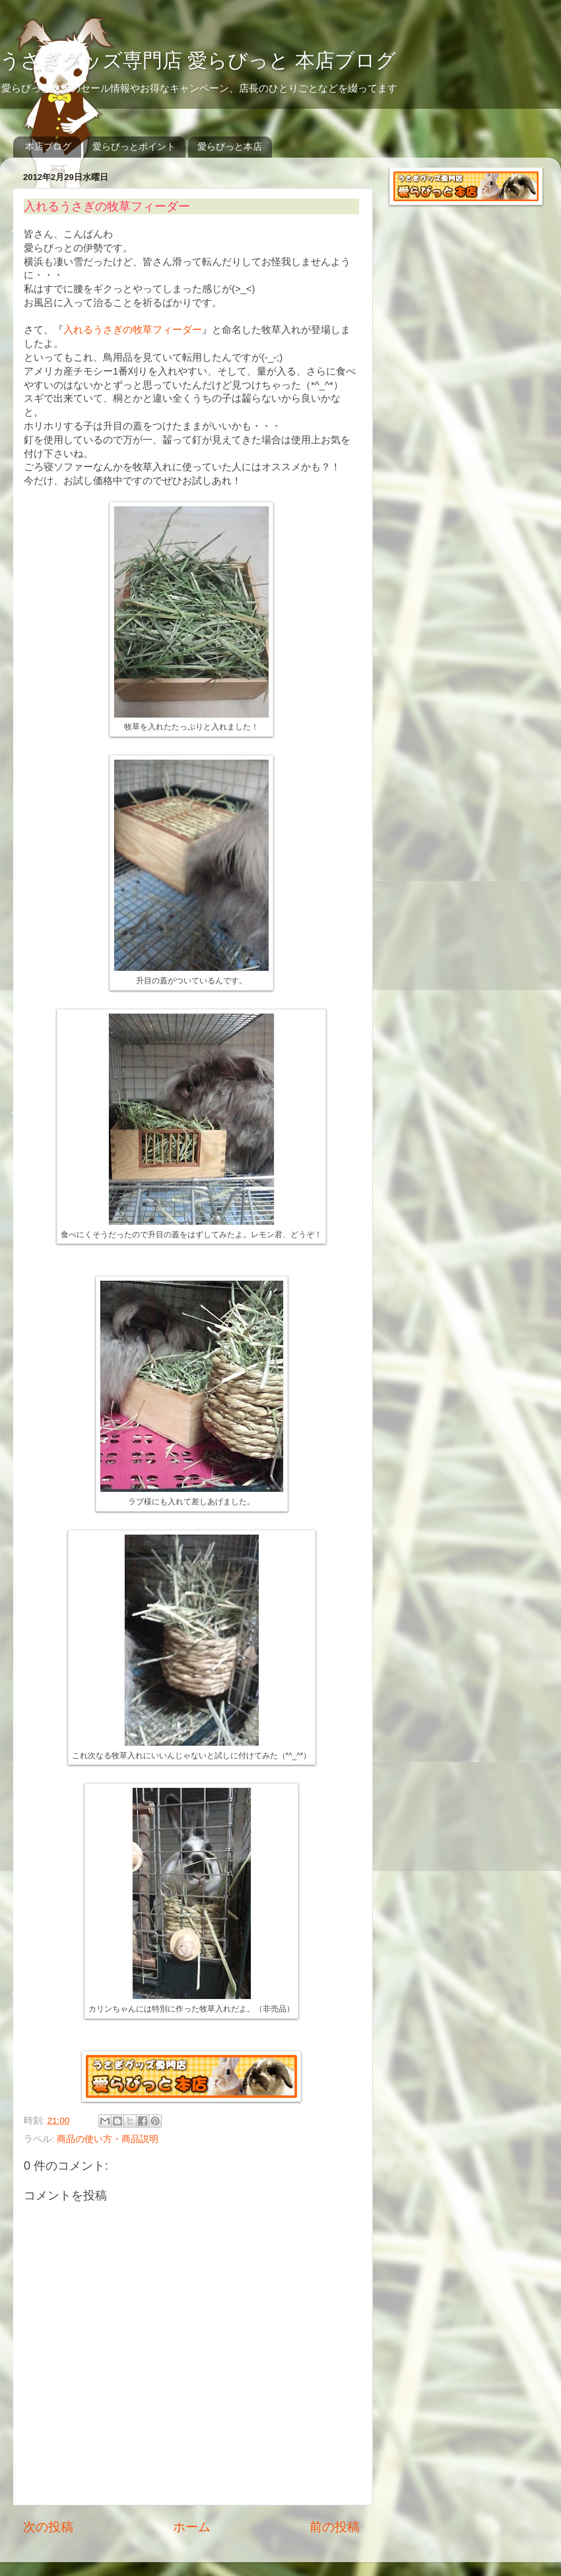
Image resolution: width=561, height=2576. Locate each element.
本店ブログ (48, 146)
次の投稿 (48, 2527)
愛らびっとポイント (134, 146)
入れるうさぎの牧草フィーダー (132, 329)
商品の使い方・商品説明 (107, 2139)
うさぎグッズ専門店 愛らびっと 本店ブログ (198, 60)
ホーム (192, 2527)
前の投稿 (335, 2527)
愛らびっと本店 (229, 146)
